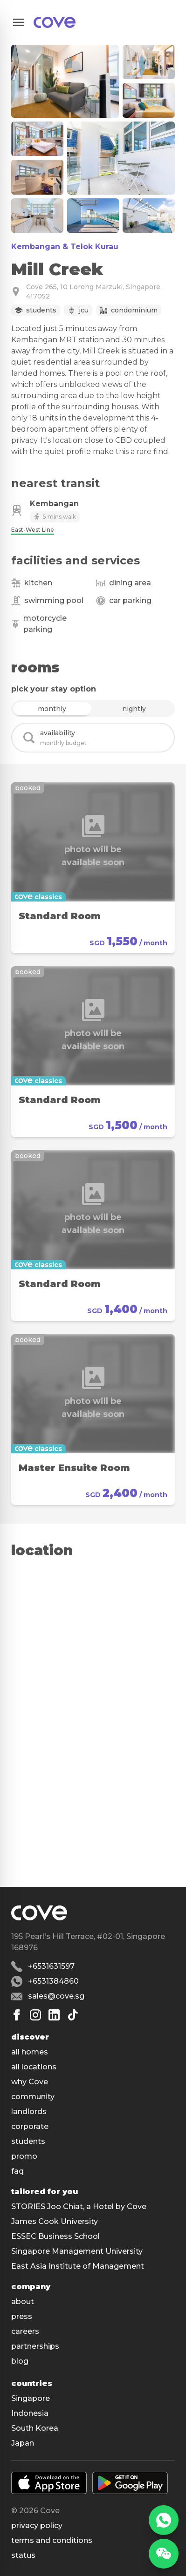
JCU (84, 310)
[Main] (55, 22)
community (33, 2096)
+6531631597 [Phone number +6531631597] (51, 1966)
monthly (52, 709)
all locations (33, 2066)
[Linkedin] (54, 2014)
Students (41, 310)
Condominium (134, 310)
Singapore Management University (77, 2251)
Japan (22, 2443)
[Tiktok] (72, 2014)
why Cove (29, 2081)
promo (24, 2156)
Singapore (30, 2398)
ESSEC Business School (55, 2236)
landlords (29, 2111)
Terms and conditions (51, 2540)
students (28, 2141)
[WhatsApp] (164, 2520)
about (22, 2301)
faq (17, 2171)
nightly (134, 709)
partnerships (35, 2346)
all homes (29, 2051)
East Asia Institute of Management (77, 2266)
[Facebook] (16, 2014)
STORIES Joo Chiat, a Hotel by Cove (78, 2206)
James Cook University (54, 2221)
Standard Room (60, 916)
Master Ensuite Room (74, 1467)
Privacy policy (36, 2525)
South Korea (34, 2428)
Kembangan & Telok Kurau (64, 246)
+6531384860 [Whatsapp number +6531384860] (53, 1981)
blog (19, 2361)
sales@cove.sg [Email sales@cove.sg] (56, 1996)
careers (25, 2331)
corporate (29, 2126)
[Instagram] (35, 2014)
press (21, 2316)
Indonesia (29, 2413)
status (23, 2555)
